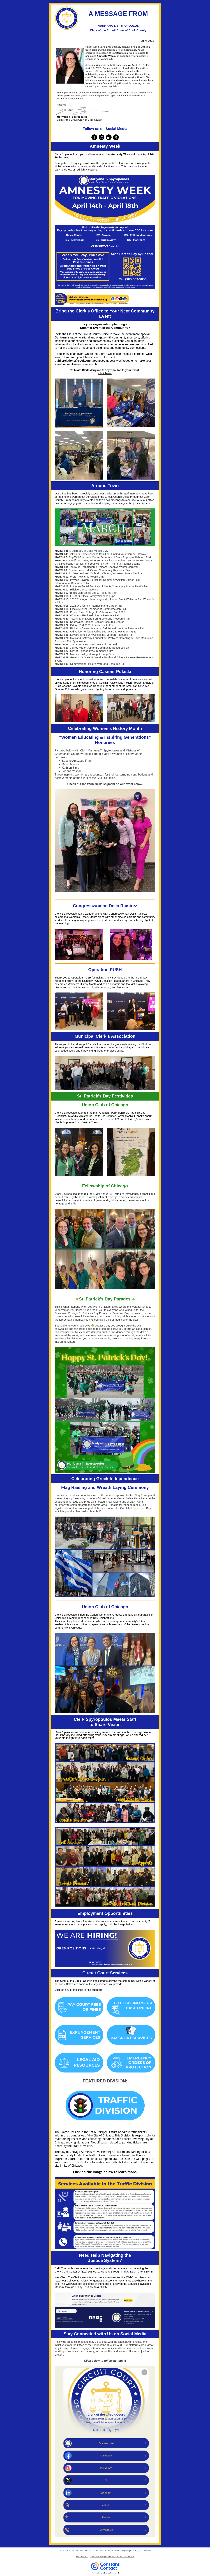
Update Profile (96, 2556)
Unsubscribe (82, 2556)
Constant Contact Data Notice (119, 2556)
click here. (105, 373)
